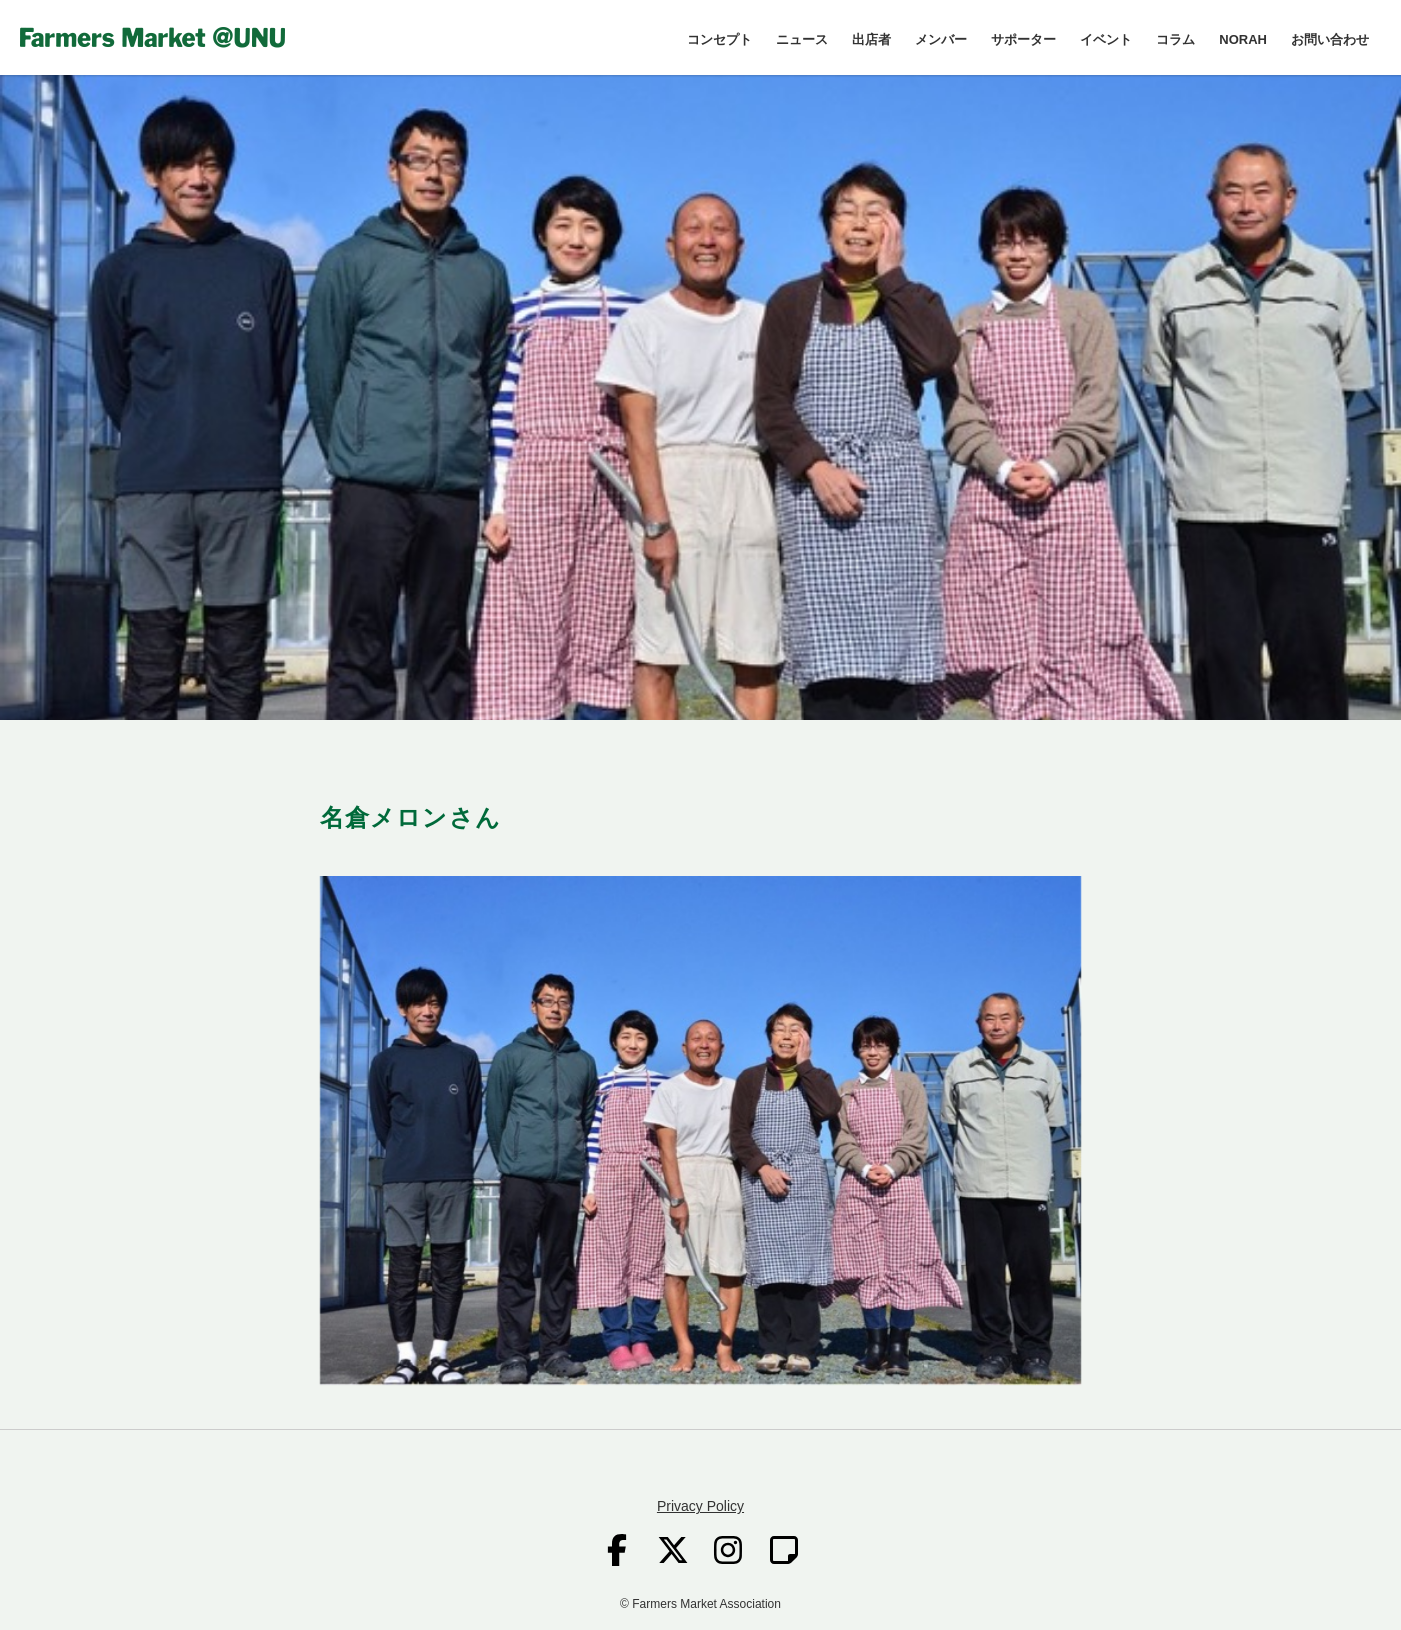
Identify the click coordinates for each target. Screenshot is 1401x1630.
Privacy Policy (700, 1506)
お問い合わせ (1330, 39)
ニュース (802, 39)
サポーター (1023, 39)
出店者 (871, 39)
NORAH (1243, 39)
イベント (1106, 39)
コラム (1175, 39)
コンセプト (719, 39)
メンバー (941, 39)
